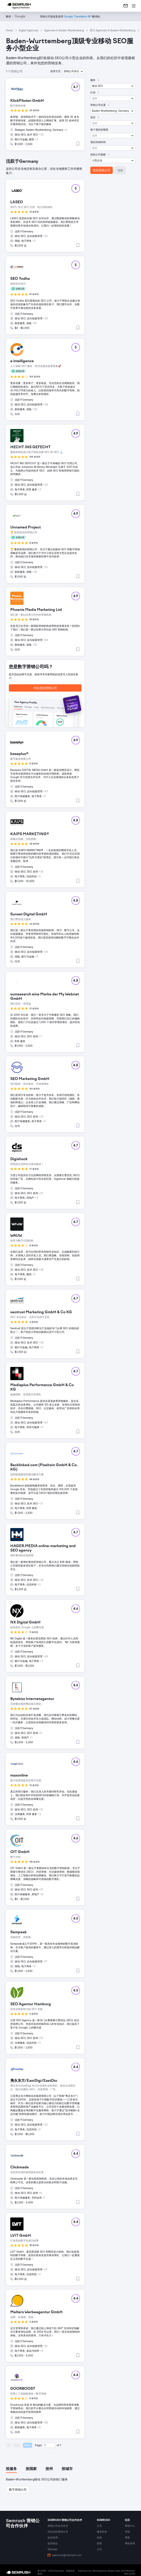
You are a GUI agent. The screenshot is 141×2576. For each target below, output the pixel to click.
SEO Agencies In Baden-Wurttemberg (112, 30)
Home (9, 30)
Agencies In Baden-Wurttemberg (64, 30)
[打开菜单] (133, 6)
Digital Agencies (28, 30)
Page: (38, 2445)
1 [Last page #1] (60, 2445)
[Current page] (49, 2445)
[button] (73, 71)
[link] (125, 5)
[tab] (11, 2469)
